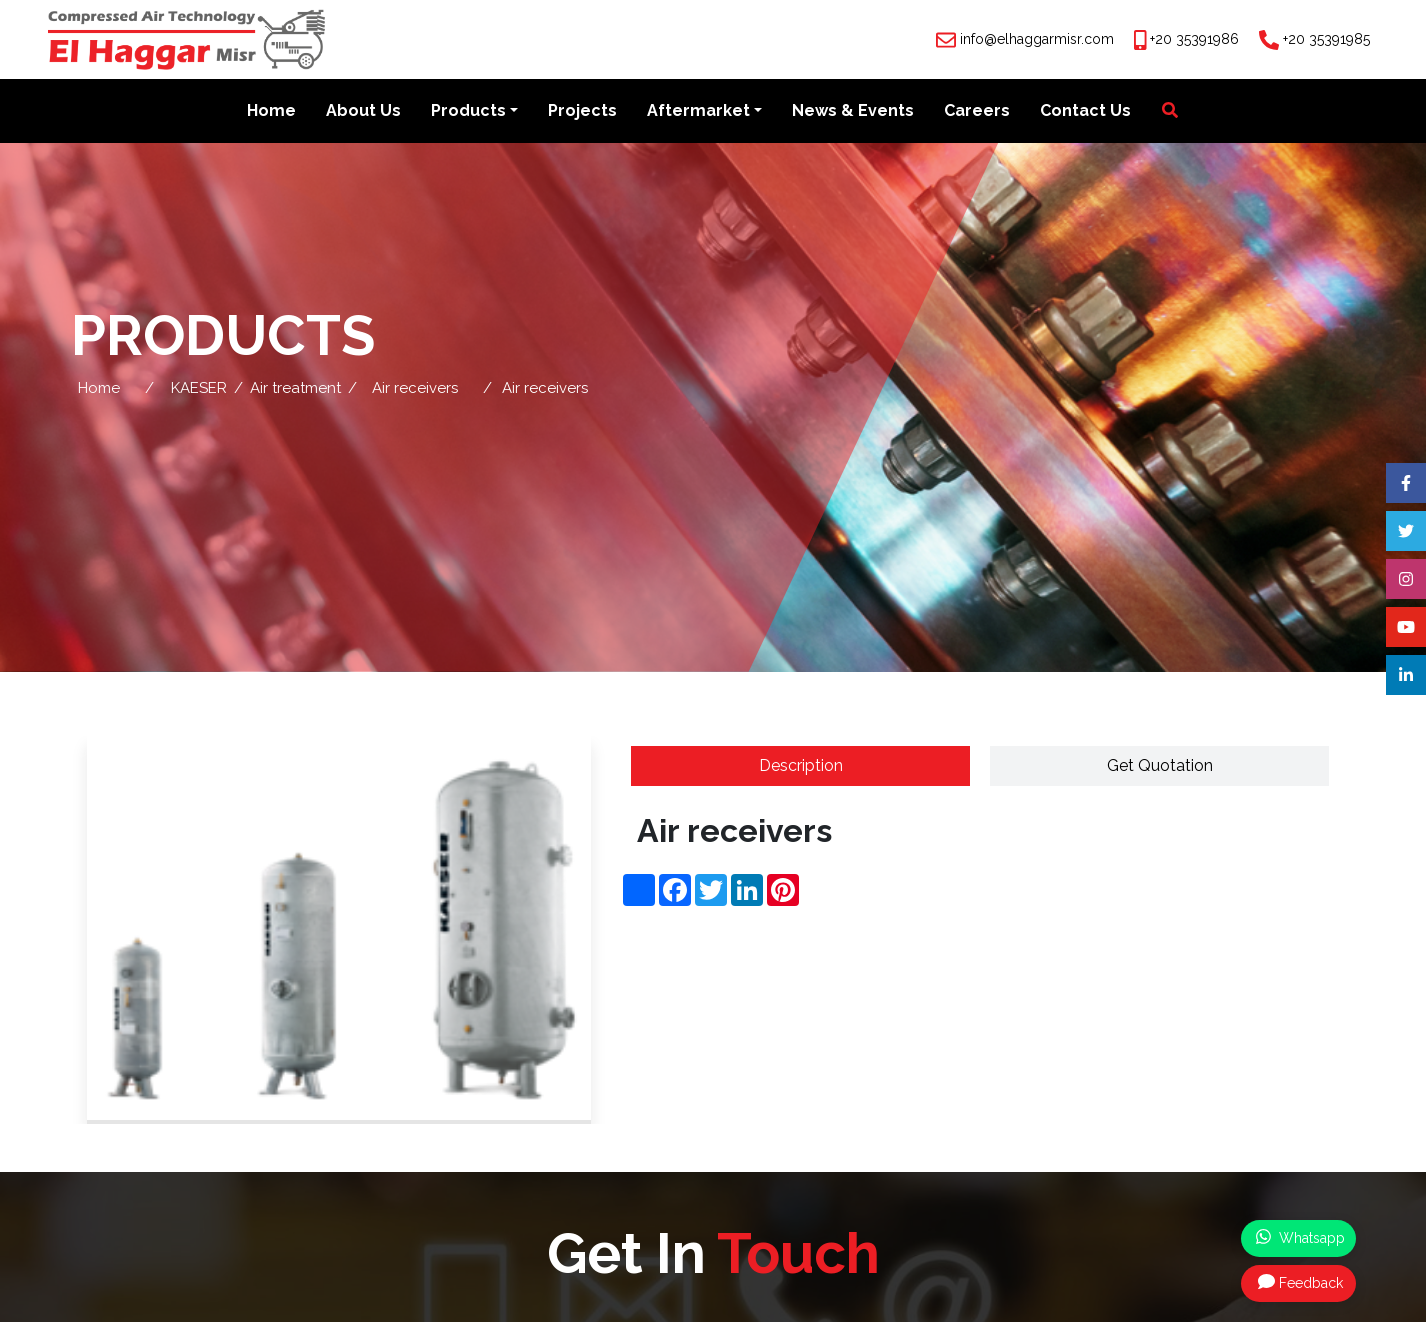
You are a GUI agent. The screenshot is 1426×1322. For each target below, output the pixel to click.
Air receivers (415, 389)
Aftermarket (698, 111)
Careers (977, 111)
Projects (582, 111)
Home (271, 111)
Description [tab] (801, 766)
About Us (363, 111)
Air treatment (295, 389)
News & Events (853, 111)
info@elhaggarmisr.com (1037, 39)
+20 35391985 (1326, 39)
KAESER (199, 389)
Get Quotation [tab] (1160, 766)
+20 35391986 (1194, 39)
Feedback (1300, 1282)
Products (468, 111)
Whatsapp (1300, 1237)
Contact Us (1085, 111)
